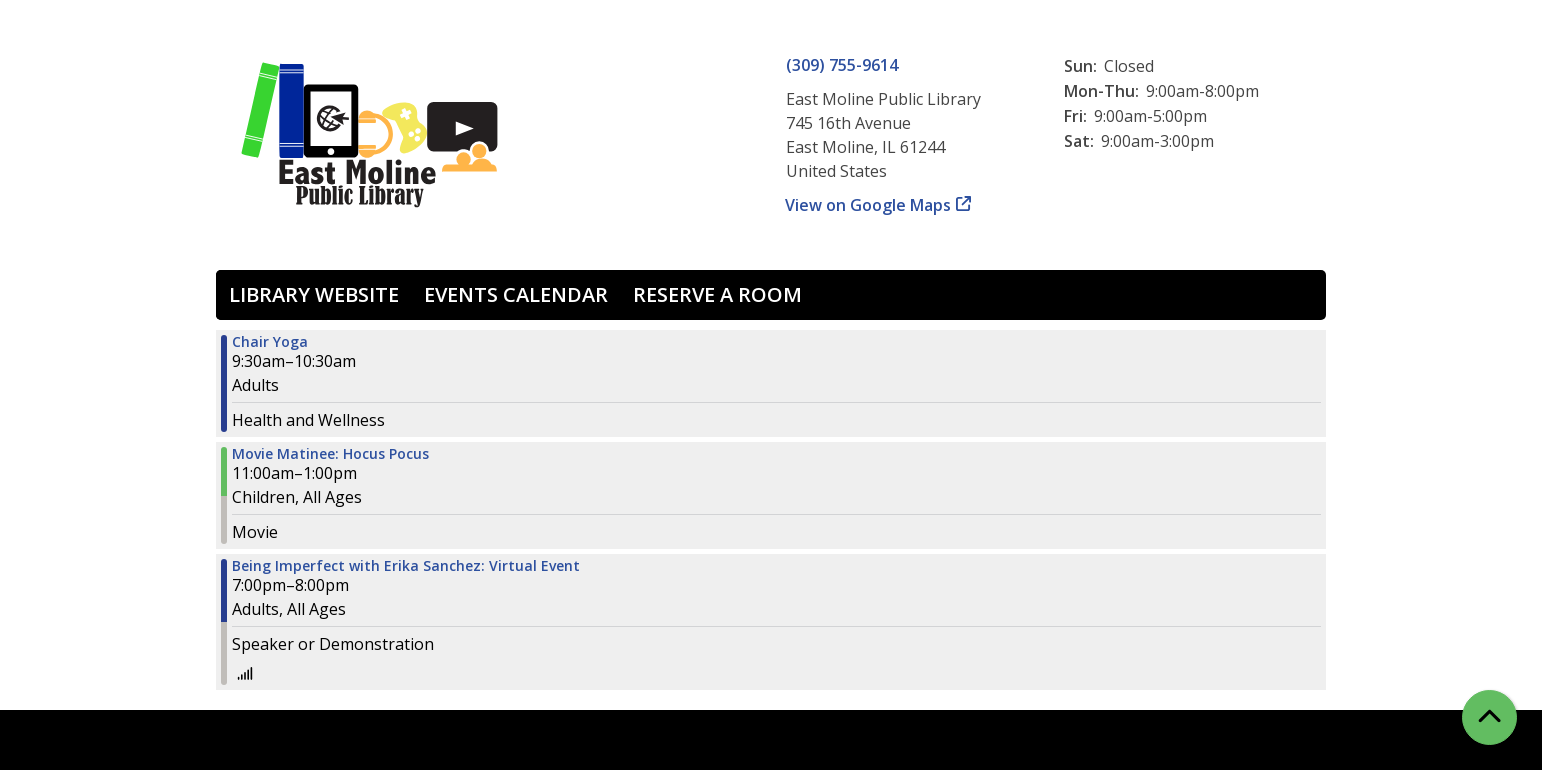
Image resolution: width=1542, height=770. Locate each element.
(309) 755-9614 (842, 65)
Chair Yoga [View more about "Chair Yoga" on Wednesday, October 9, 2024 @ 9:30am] (270, 342)
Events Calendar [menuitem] (516, 294)
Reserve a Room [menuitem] (717, 294)
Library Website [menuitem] (314, 294)
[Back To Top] (1489, 717)
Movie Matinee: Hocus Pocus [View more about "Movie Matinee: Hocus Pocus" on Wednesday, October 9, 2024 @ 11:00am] (330, 454)
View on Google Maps (868, 205)
